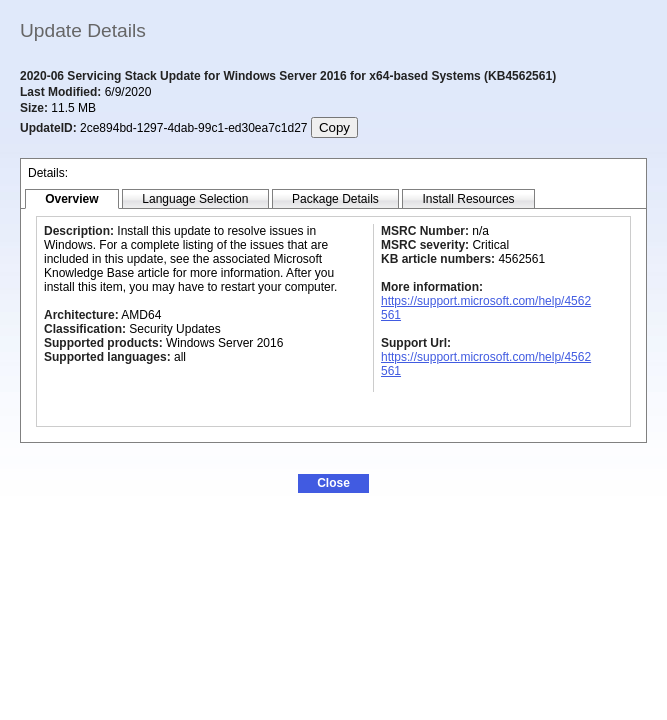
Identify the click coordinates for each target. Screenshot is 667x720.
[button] (333, 483)
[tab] (72, 199)
